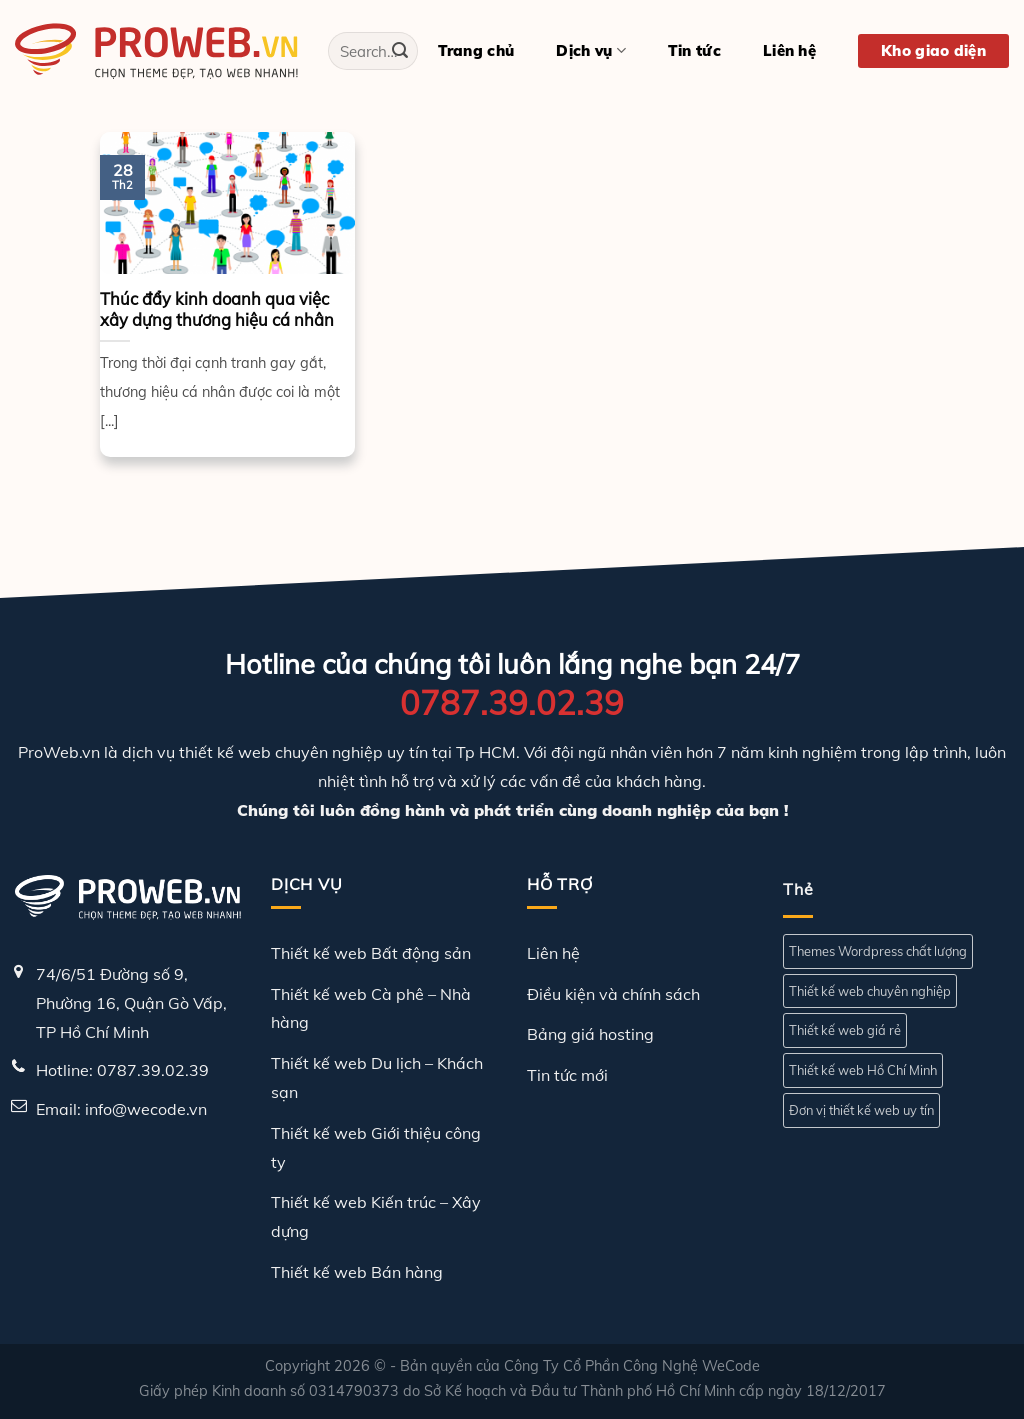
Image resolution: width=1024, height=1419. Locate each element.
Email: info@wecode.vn (121, 1109)
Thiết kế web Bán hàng (357, 1272)
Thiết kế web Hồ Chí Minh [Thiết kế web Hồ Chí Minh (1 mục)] (863, 1070)
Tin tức (694, 50)
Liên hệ (789, 50)
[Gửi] (400, 51)
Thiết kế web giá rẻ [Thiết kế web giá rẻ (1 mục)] (845, 1030)
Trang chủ (476, 50)
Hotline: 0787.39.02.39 (122, 1070)
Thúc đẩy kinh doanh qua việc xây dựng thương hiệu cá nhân (217, 309)
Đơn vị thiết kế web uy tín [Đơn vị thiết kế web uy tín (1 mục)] (861, 1110)
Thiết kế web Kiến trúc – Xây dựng (376, 1216)
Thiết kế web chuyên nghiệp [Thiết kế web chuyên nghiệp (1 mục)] (870, 991)
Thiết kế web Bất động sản (371, 953)
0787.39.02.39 (512, 702)
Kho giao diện (933, 50)
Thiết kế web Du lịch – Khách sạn (377, 1077)
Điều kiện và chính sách (613, 994)
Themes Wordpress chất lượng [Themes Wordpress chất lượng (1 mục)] (878, 951)
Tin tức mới (567, 1075)
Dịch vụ (591, 51)
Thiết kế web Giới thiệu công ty (376, 1147)
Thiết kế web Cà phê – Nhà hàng (371, 1008)
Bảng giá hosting (590, 1034)
